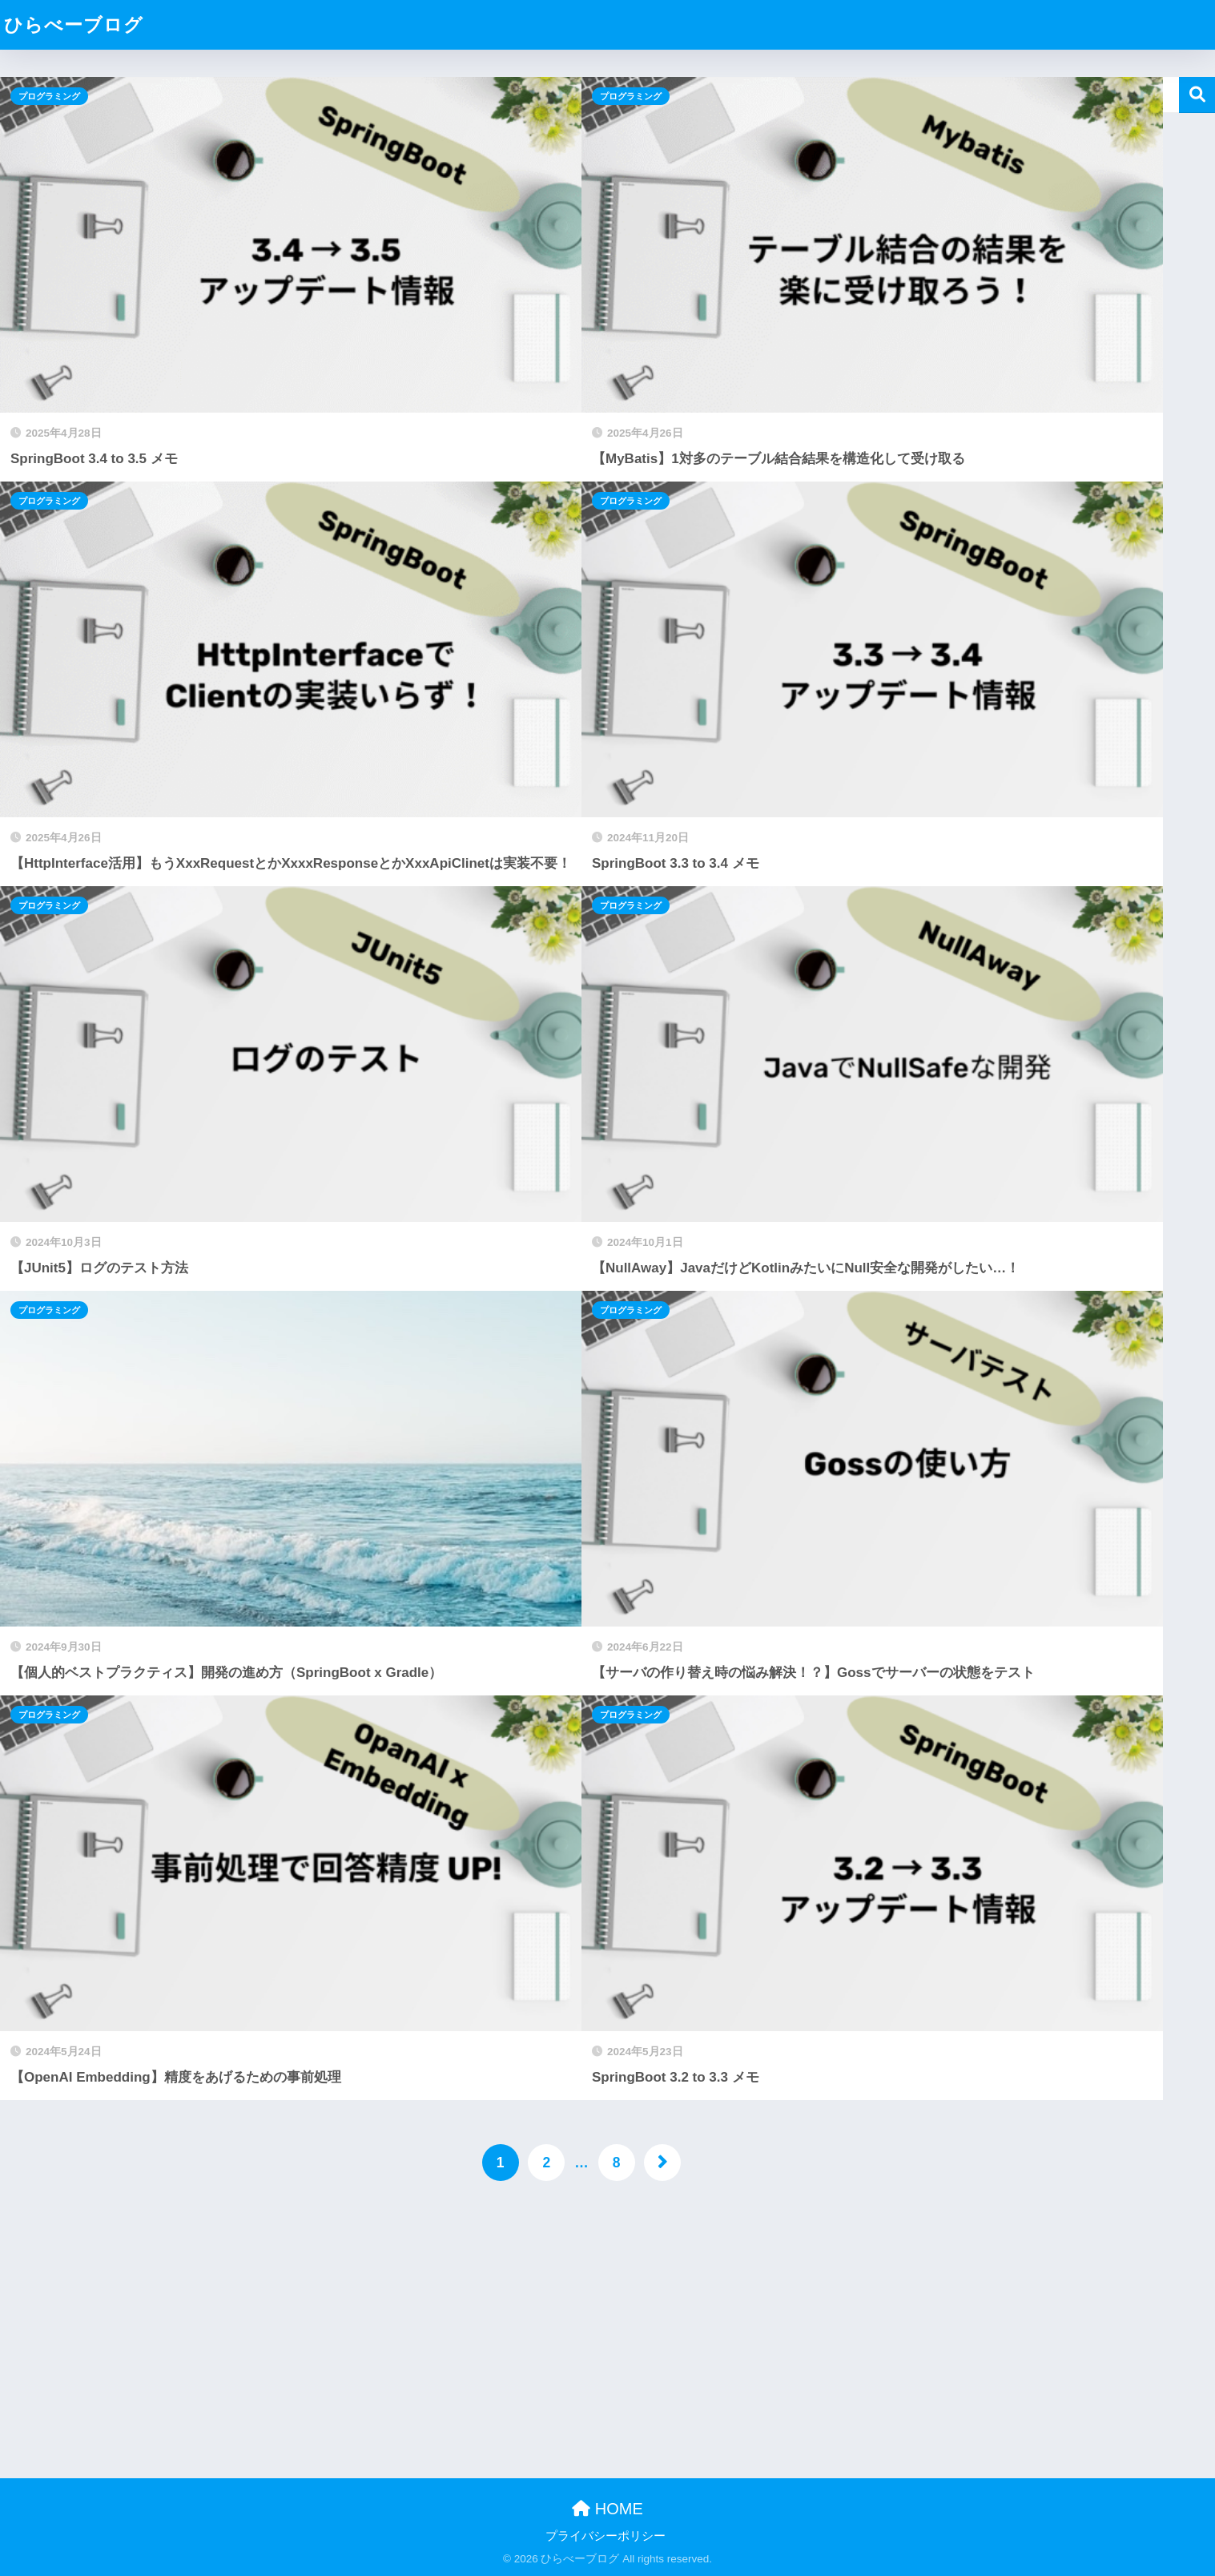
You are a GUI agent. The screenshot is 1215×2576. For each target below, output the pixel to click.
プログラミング (49, 96)
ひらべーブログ (73, 24)
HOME (607, 2509)
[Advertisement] (480, 2325)
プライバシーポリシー (605, 2536)
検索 (1197, 95)
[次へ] (662, 2162)
